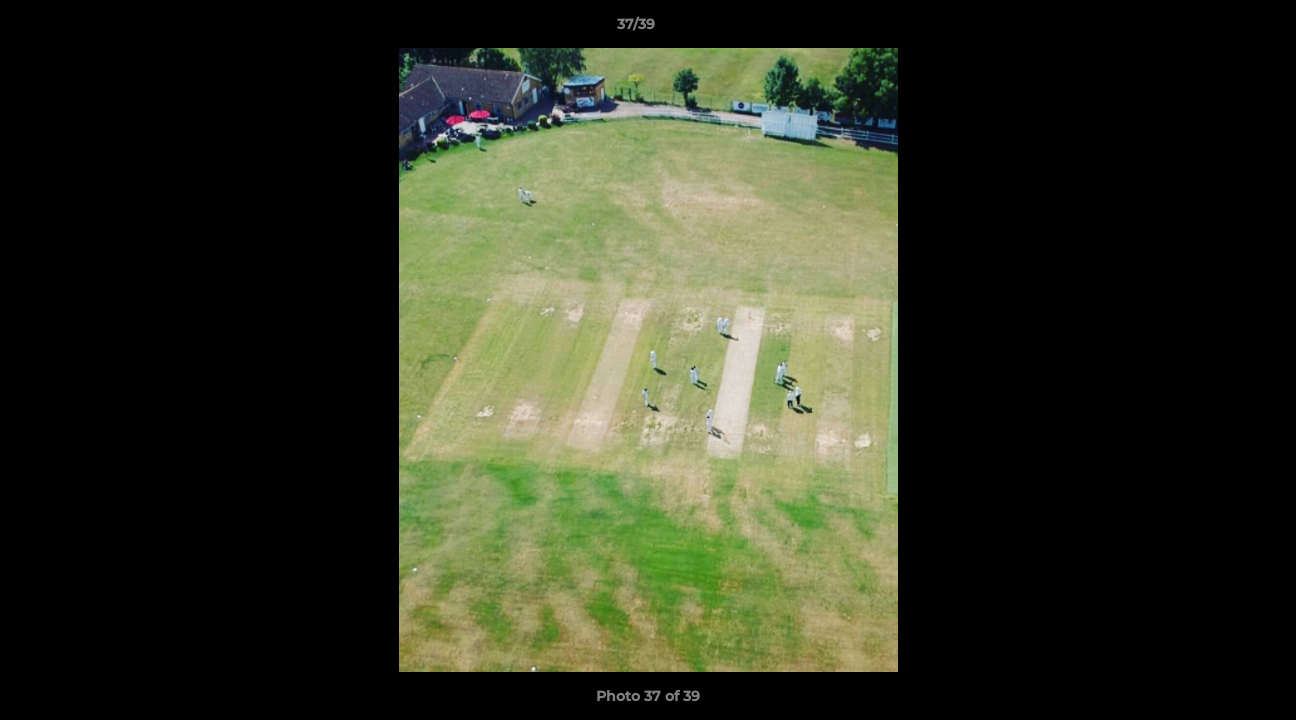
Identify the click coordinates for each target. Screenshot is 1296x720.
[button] (1212, 29)
